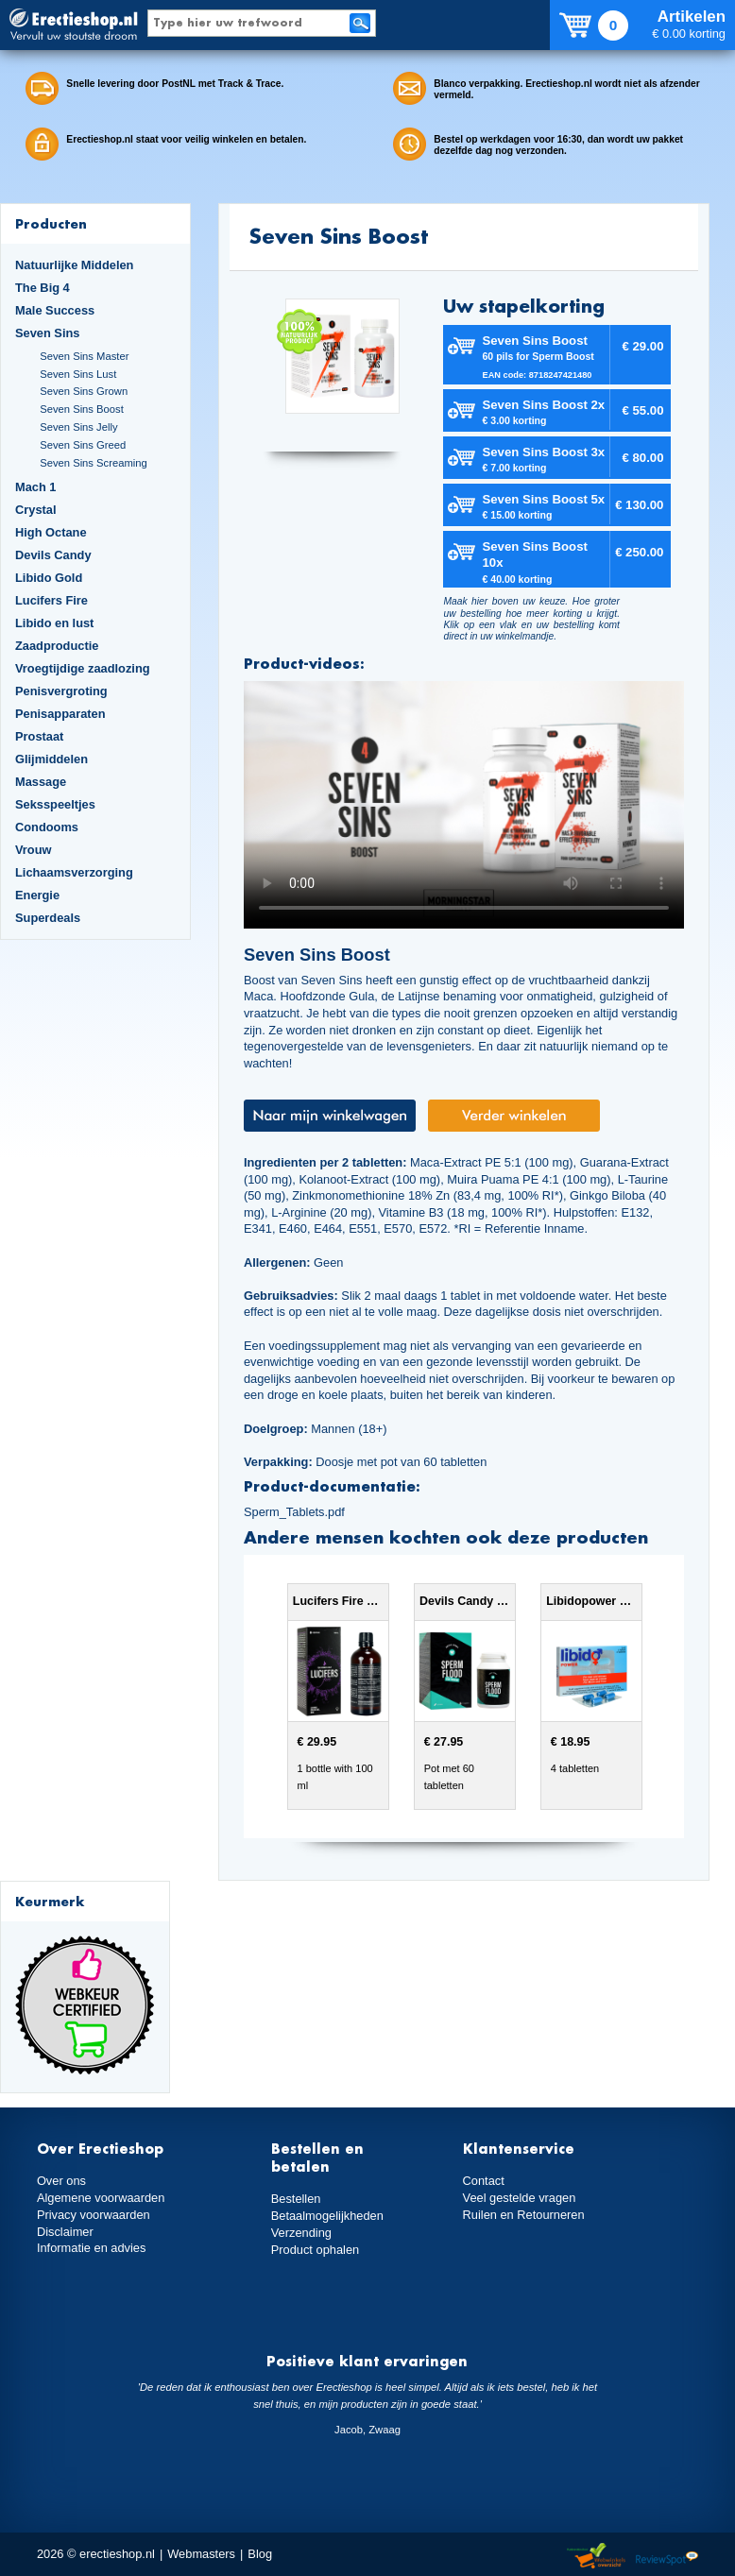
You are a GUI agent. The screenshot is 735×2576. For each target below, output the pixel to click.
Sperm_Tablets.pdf (294, 1512)
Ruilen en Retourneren (524, 2215)
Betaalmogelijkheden (327, 2216)
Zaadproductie (56, 646)
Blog (260, 2554)
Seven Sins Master (84, 356)
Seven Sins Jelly (78, 427)
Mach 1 (36, 487)
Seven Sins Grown (84, 391)
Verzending (301, 2233)
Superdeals (47, 918)
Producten (51, 223)
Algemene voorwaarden (101, 2198)
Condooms (46, 827)
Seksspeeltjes (55, 804)
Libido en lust (54, 623)
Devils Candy (53, 555)
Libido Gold (48, 578)
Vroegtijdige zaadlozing (82, 668)
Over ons (61, 2181)
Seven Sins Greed (83, 445)
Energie (37, 895)
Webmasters (201, 2554)
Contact (483, 2181)
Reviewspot (667, 2556)
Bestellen (296, 2199)
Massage (40, 782)
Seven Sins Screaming (93, 463)
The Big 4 (42, 288)
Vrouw (33, 850)
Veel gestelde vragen (519, 2198)
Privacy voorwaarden (93, 2215)
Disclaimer (65, 2232)
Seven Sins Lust (78, 374)
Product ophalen (315, 2250)
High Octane (51, 532)
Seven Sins (47, 333)
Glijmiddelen (51, 759)
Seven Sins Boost (82, 409)
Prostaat (39, 736)
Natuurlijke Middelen (74, 265)
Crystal (36, 510)
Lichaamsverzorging (74, 872)
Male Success (54, 310)
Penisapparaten (60, 714)
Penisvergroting (61, 691)
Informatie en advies (91, 2248)
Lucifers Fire (51, 600)
